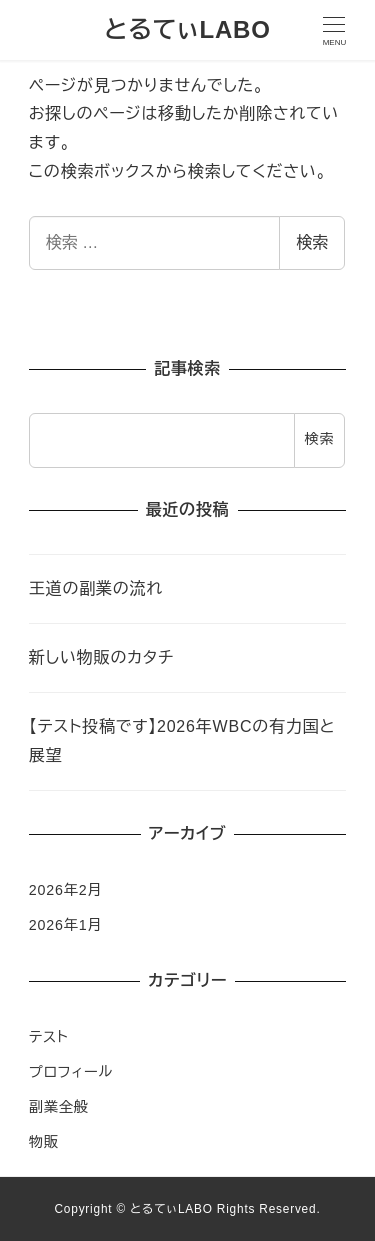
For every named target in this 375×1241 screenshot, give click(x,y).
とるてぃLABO (187, 29)
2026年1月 (66, 925)
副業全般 (59, 1107)
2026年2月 (66, 890)
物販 (44, 1142)
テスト (49, 1037)
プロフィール (71, 1072)
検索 (312, 242)
